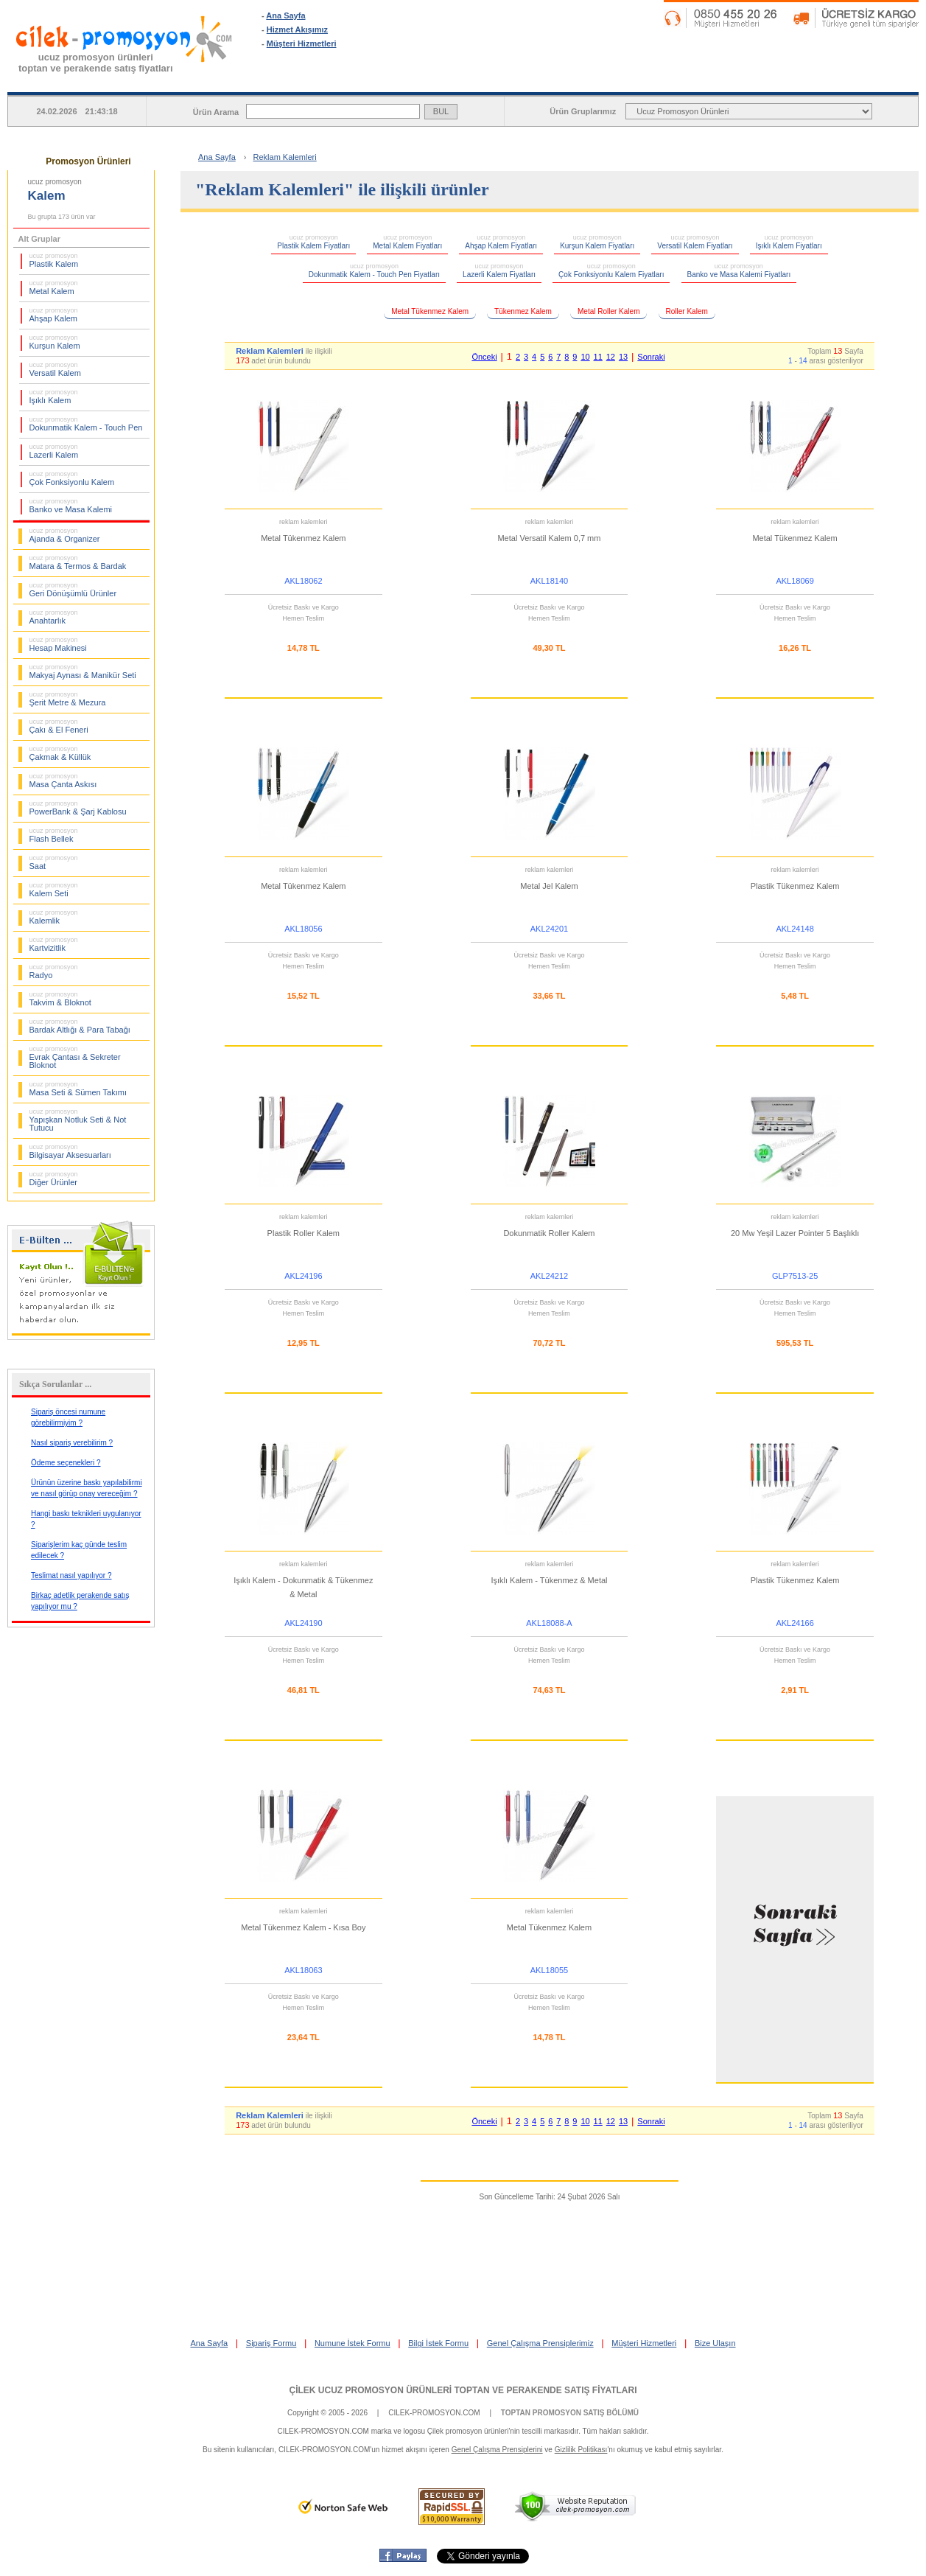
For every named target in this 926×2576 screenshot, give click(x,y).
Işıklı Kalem (53, 396)
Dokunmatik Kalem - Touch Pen (86, 424)
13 (623, 356)
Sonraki (650, 356)
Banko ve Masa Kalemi (71, 506)
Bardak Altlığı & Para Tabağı (79, 1026)
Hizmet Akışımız (297, 29)
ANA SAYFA (343, 80)
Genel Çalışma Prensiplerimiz (540, 2343)
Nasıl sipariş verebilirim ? (72, 1443)
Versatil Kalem (55, 369)
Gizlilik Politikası (581, 2450)
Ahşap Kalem (53, 315)
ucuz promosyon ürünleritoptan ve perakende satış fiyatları (95, 63)
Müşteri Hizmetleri (302, 43)
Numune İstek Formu (352, 2343)
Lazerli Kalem (54, 451)
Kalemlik (53, 917)
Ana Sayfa (285, 15)
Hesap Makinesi (58, 644)
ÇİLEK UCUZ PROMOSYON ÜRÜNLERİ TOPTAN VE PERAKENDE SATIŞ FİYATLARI (462, 2390)
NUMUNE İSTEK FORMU (672, 80)
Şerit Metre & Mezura (67, 699)
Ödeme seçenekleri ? (66, 1463)
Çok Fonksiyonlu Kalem (72, 478)
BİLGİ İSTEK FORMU (836, 80)
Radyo (53, 971)
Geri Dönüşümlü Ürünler (73, 590)
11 (598, 356)
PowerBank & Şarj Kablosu (78, 808)
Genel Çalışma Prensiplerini (497, 2450)
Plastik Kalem (54, 260)
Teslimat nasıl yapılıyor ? (71, 1575)
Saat (53, 862)
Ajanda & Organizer (64, 535)
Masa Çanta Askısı (63, 780)
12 (610, 356)
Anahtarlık (53, 617)
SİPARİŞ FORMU (508, 80)
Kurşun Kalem (54, 342)
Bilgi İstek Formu (438, 2343)
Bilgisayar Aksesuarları (70, 1151)
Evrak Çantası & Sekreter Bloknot (75, 1057)
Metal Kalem (53, 287)
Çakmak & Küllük (60, 753)
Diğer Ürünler (53, 1178)
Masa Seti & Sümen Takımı (78, 1089)
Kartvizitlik (53, 944)
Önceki (484, 356)
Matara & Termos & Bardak (78, 562)
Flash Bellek (53, 835)
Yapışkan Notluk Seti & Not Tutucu (78, 1120)
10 (584, 356)
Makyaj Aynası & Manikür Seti (82, 671)
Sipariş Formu (271, 2343)
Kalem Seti (53, 890)
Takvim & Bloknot (60, 999)
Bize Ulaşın (715, 2343)
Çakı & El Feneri (58, 726)
